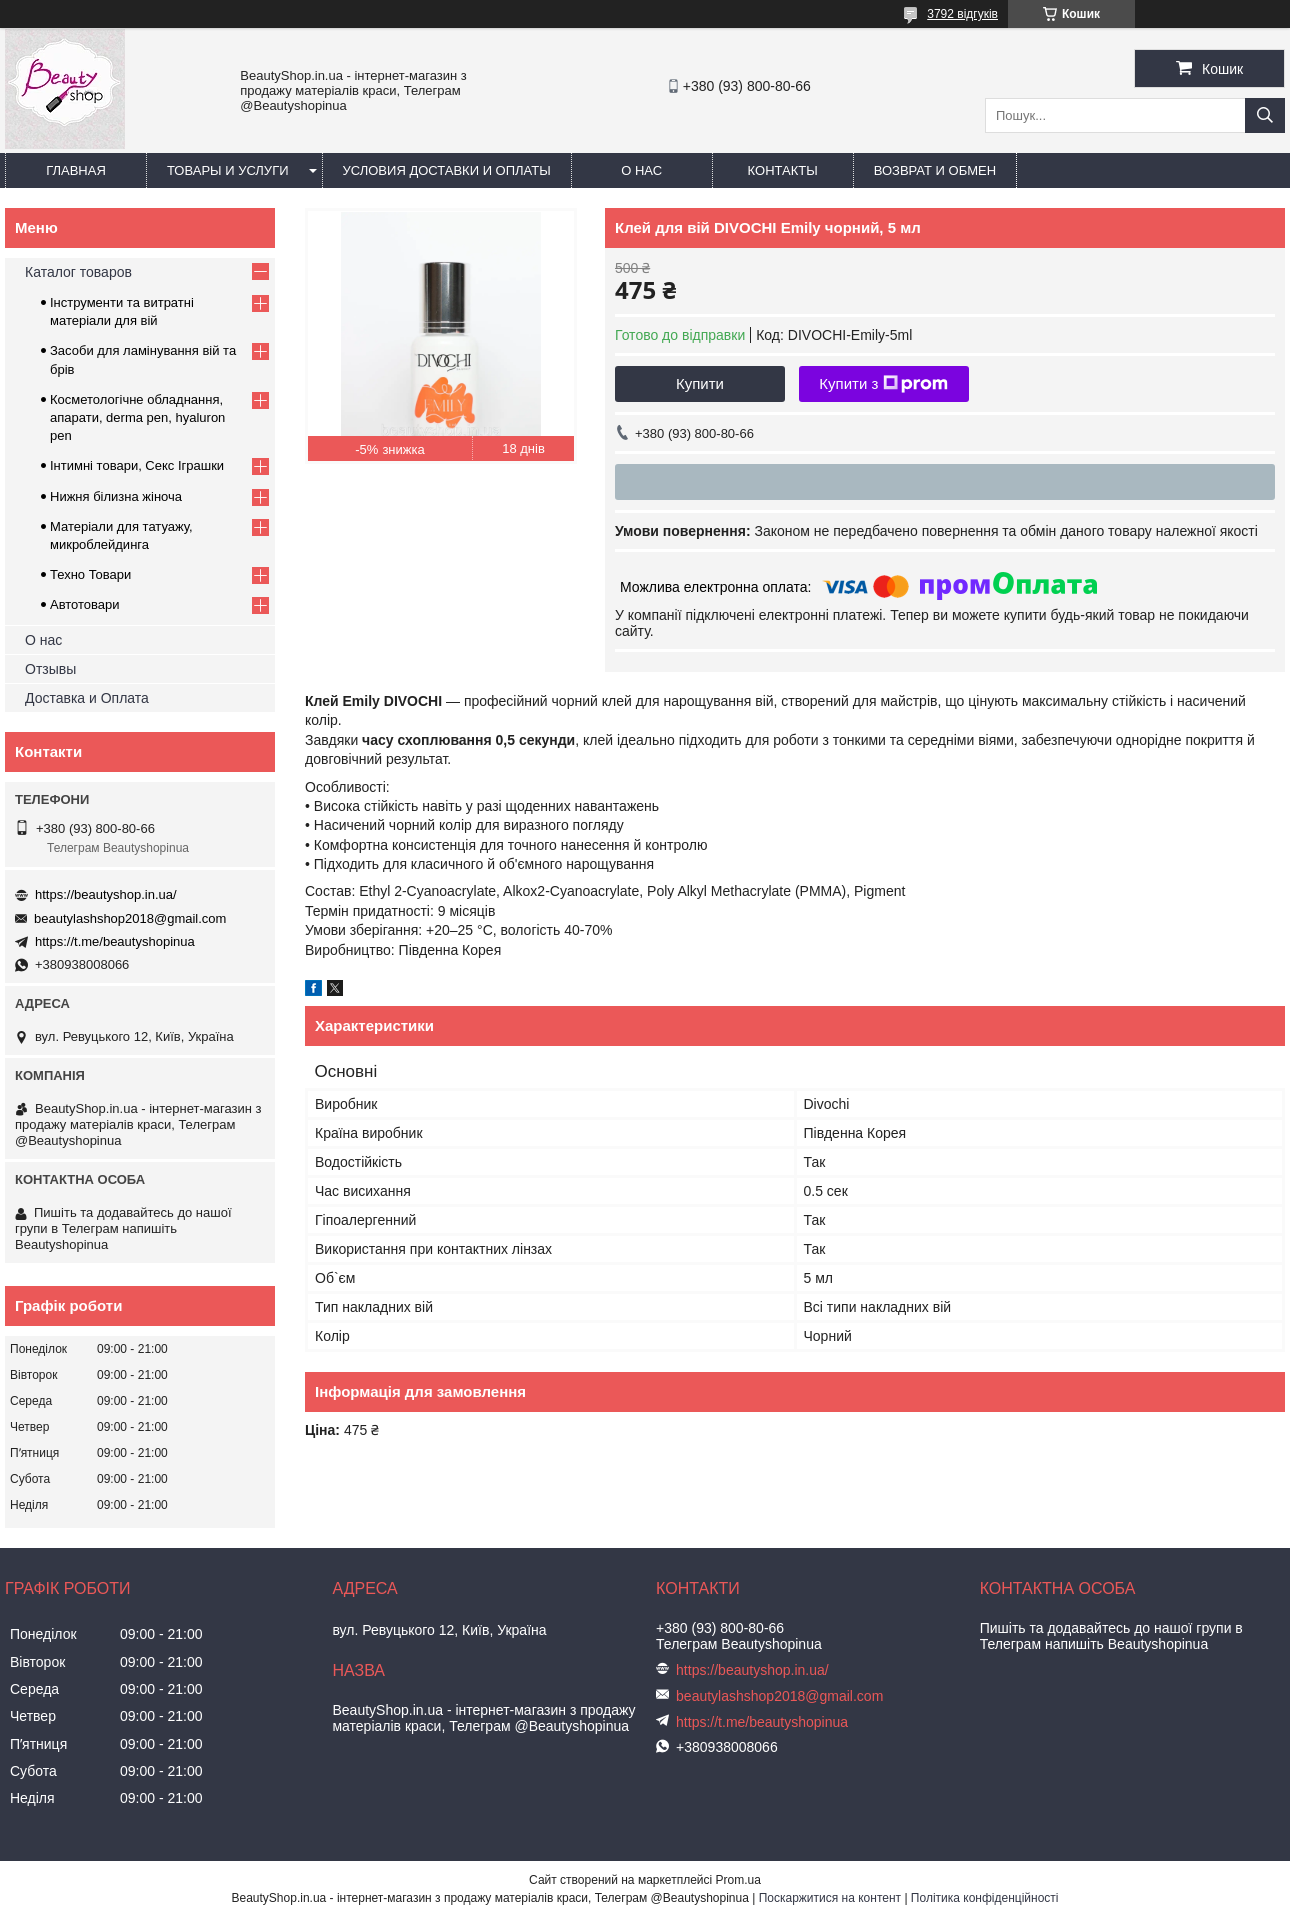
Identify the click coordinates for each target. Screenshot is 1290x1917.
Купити (700, 383)
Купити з (883, 384)
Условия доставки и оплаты (447, 170)
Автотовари (85, 604)
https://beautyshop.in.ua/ (106, 894)
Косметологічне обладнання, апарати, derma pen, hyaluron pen (137, 417)
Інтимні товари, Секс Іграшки (137, 465)
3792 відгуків (962, 14)
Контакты (783, 170)
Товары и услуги (228, 170)
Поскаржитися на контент (830, 1898)
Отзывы (50, 669)
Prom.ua (738, 1880)
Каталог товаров (78, 272)
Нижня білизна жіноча (116, 496)
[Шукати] (1265, 115)
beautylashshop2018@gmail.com (130, 918)
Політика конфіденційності (985, 1898)
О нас (641, 170)
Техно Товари (90, 574)
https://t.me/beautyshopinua (115, 941)
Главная (76, 170)
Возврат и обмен (935, 170)
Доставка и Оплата (87, 698)
